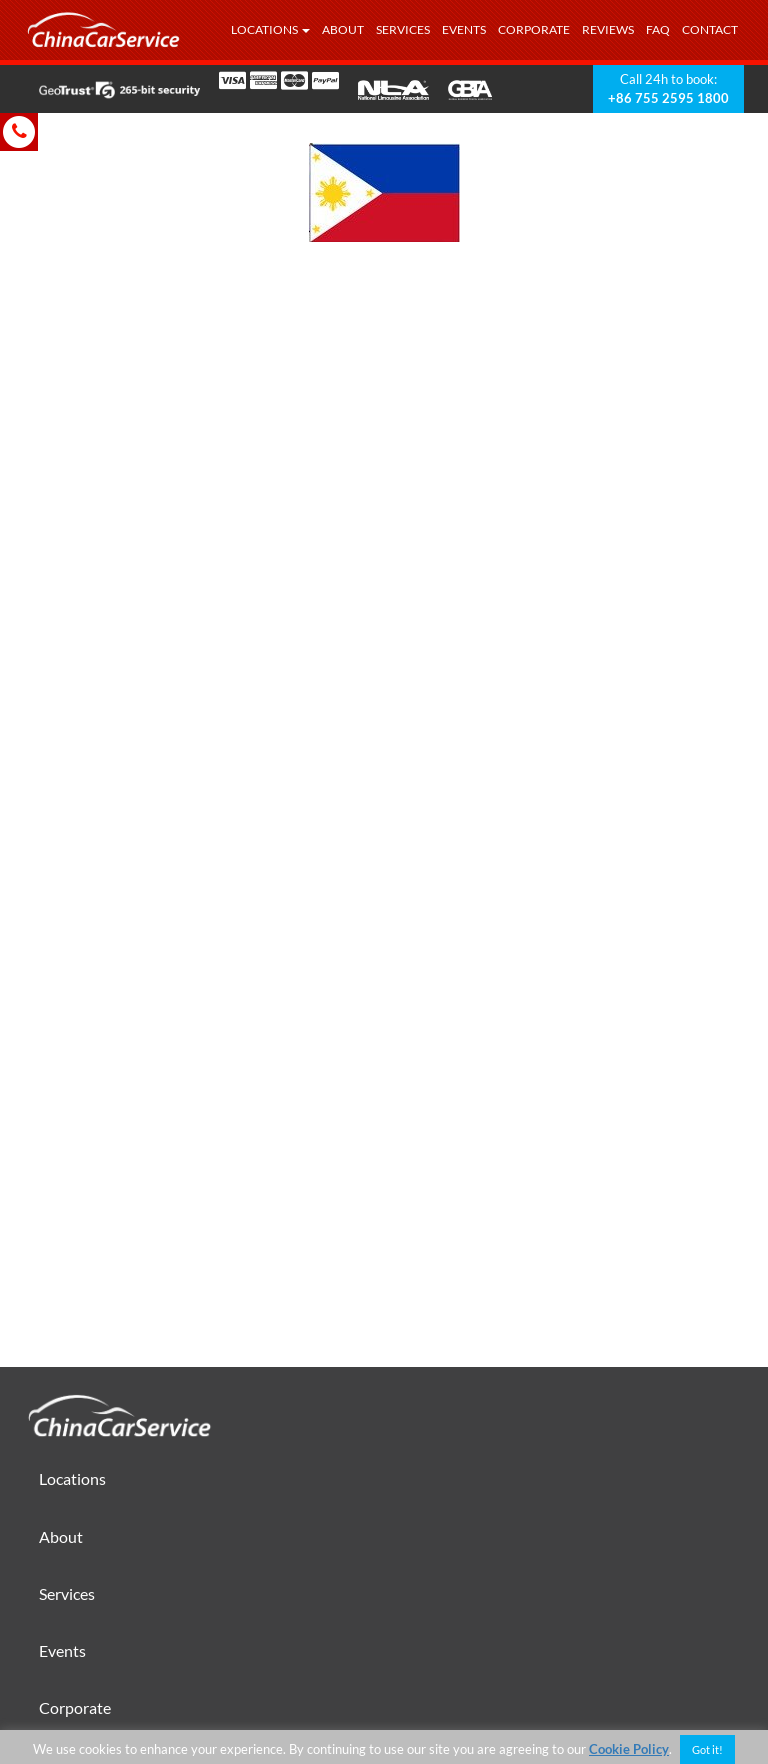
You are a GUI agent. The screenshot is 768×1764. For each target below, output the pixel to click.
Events (464, 29)
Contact (710, 29)
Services (403, 29)
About (343, 29)
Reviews (608, 29)
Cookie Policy (629, 1749)
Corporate (534, 29)
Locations (270, 29)
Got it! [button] (707, 1749)
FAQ (658, 29)
